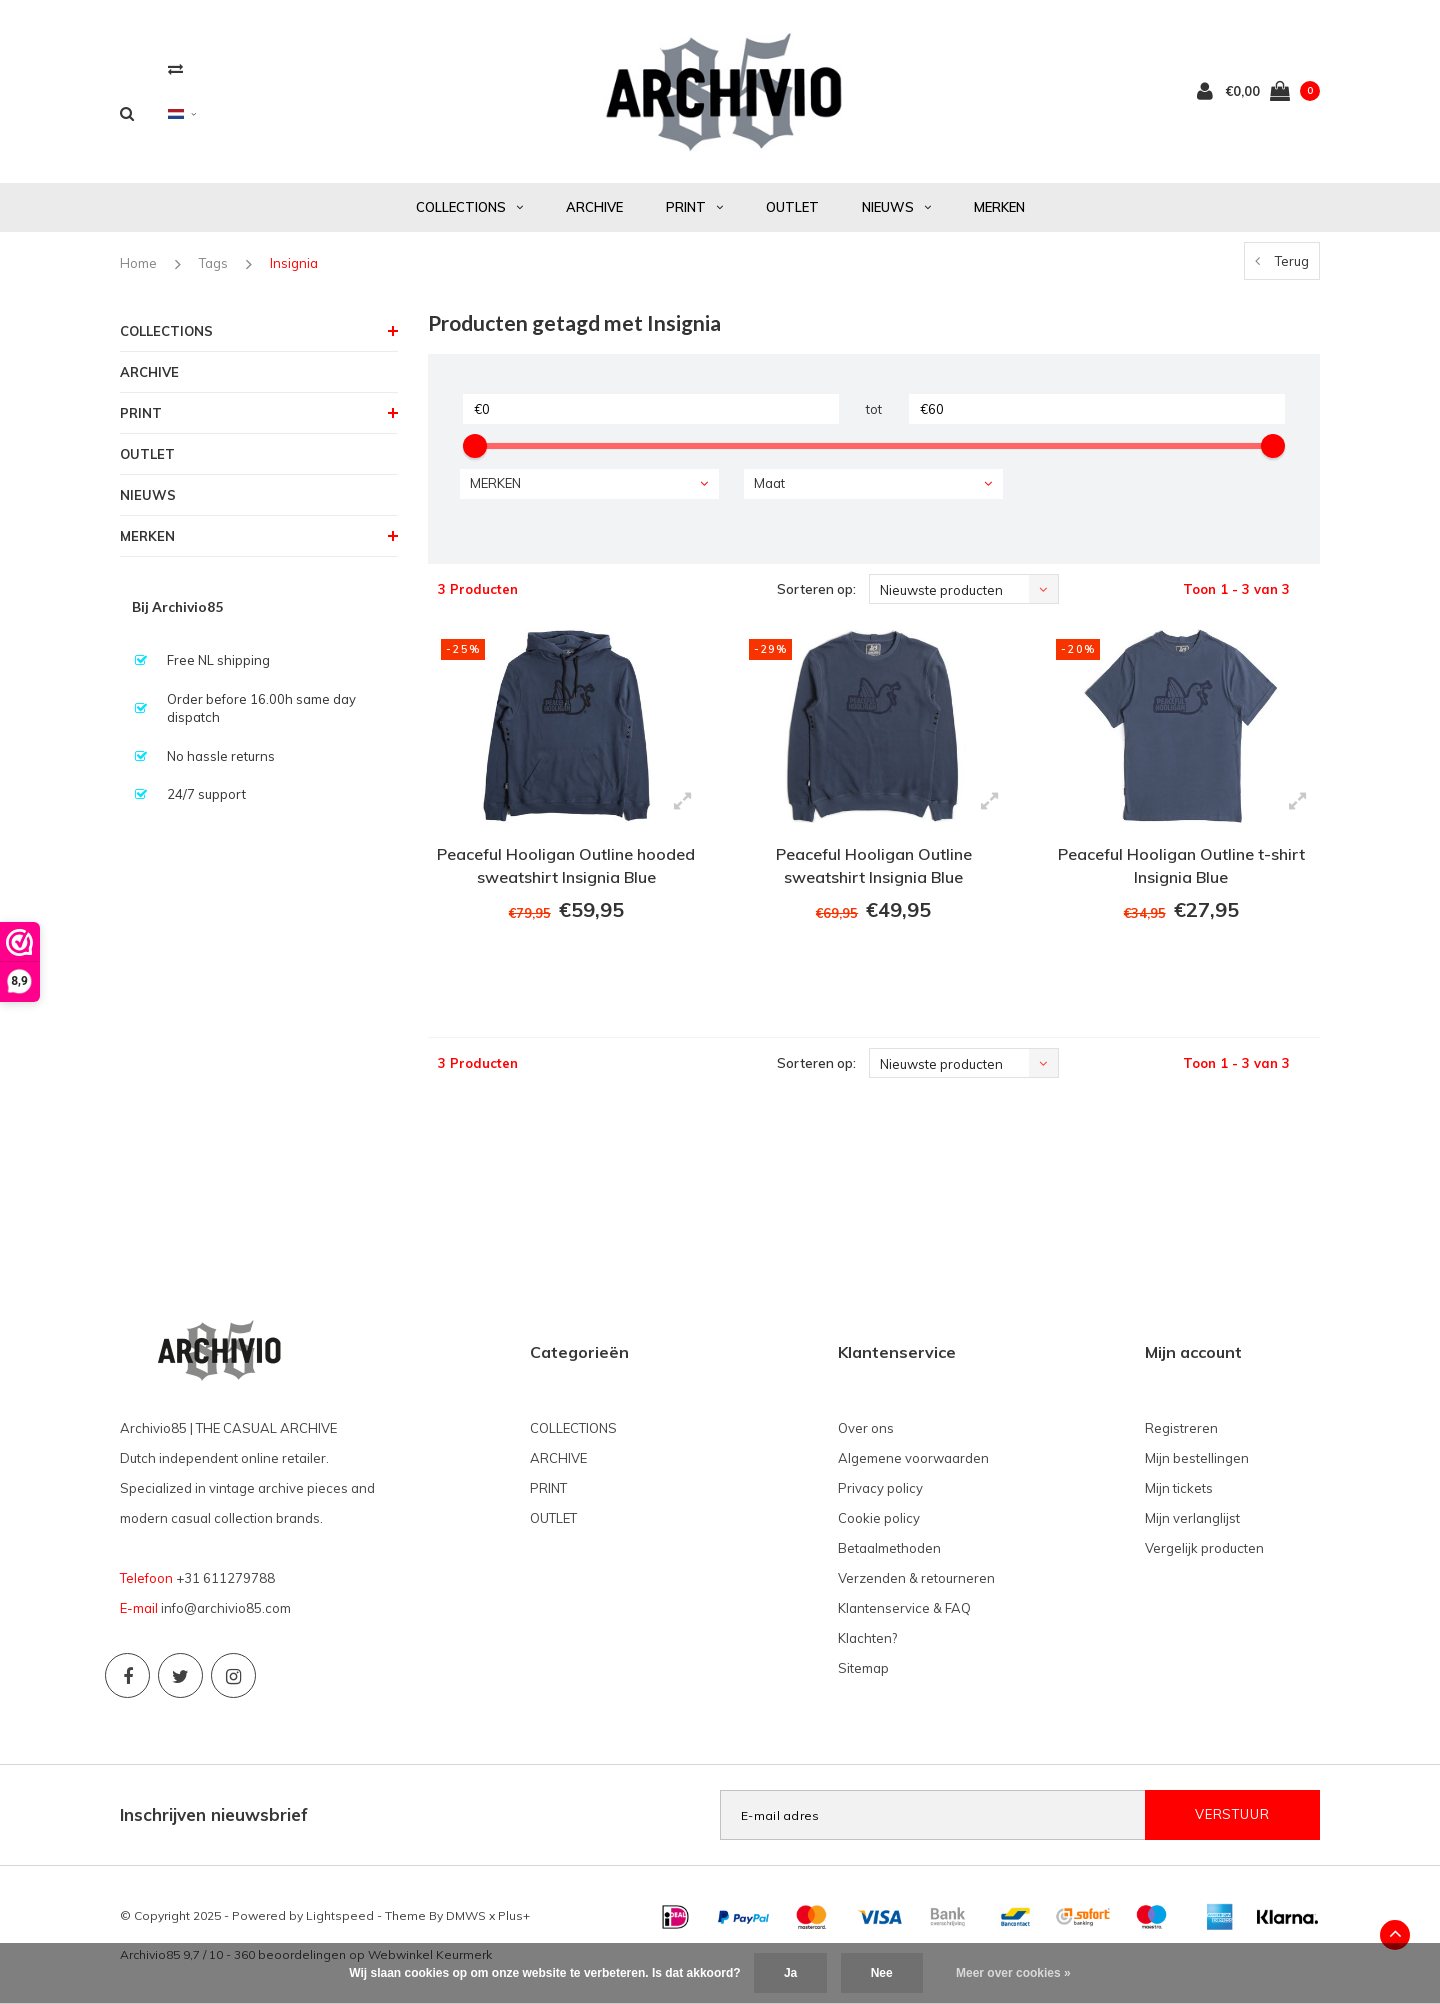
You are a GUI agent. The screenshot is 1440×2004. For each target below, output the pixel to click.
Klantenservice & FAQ (904, 1608)
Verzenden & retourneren (916, 1578)
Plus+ (514, 1915)
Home (138, 263)
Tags (213, 263)
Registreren (1181, 1428)
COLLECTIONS (469, 207)
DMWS (466, 1915)
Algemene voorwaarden (913, 1458)
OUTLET (792, 207)
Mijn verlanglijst (1192, 1518)
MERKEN (999, 207)
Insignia (294, 263)
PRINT (694, 207)
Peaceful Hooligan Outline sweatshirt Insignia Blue (874, 865)
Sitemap (863, 1668)
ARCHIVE (594, 207)
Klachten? (867, 1638)
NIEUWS (896, 207)
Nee (882, 1973)
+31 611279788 (225, 1578)
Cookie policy (879, 1518)
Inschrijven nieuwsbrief (214, 1814)
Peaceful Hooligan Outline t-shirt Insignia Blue (1181, 865)
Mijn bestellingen (1197, 1458)
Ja (790, 1973)
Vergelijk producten (1204, 1548)
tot (874, 409)
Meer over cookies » (1013, 1973)
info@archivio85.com (226, 1608)
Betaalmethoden (889, 1548)
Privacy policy (880, 1488)
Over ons (866, 1428)
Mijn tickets (1179, 1488)
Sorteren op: (816, 589)
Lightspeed (340, 1915)
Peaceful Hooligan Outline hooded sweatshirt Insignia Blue (566, 865)
